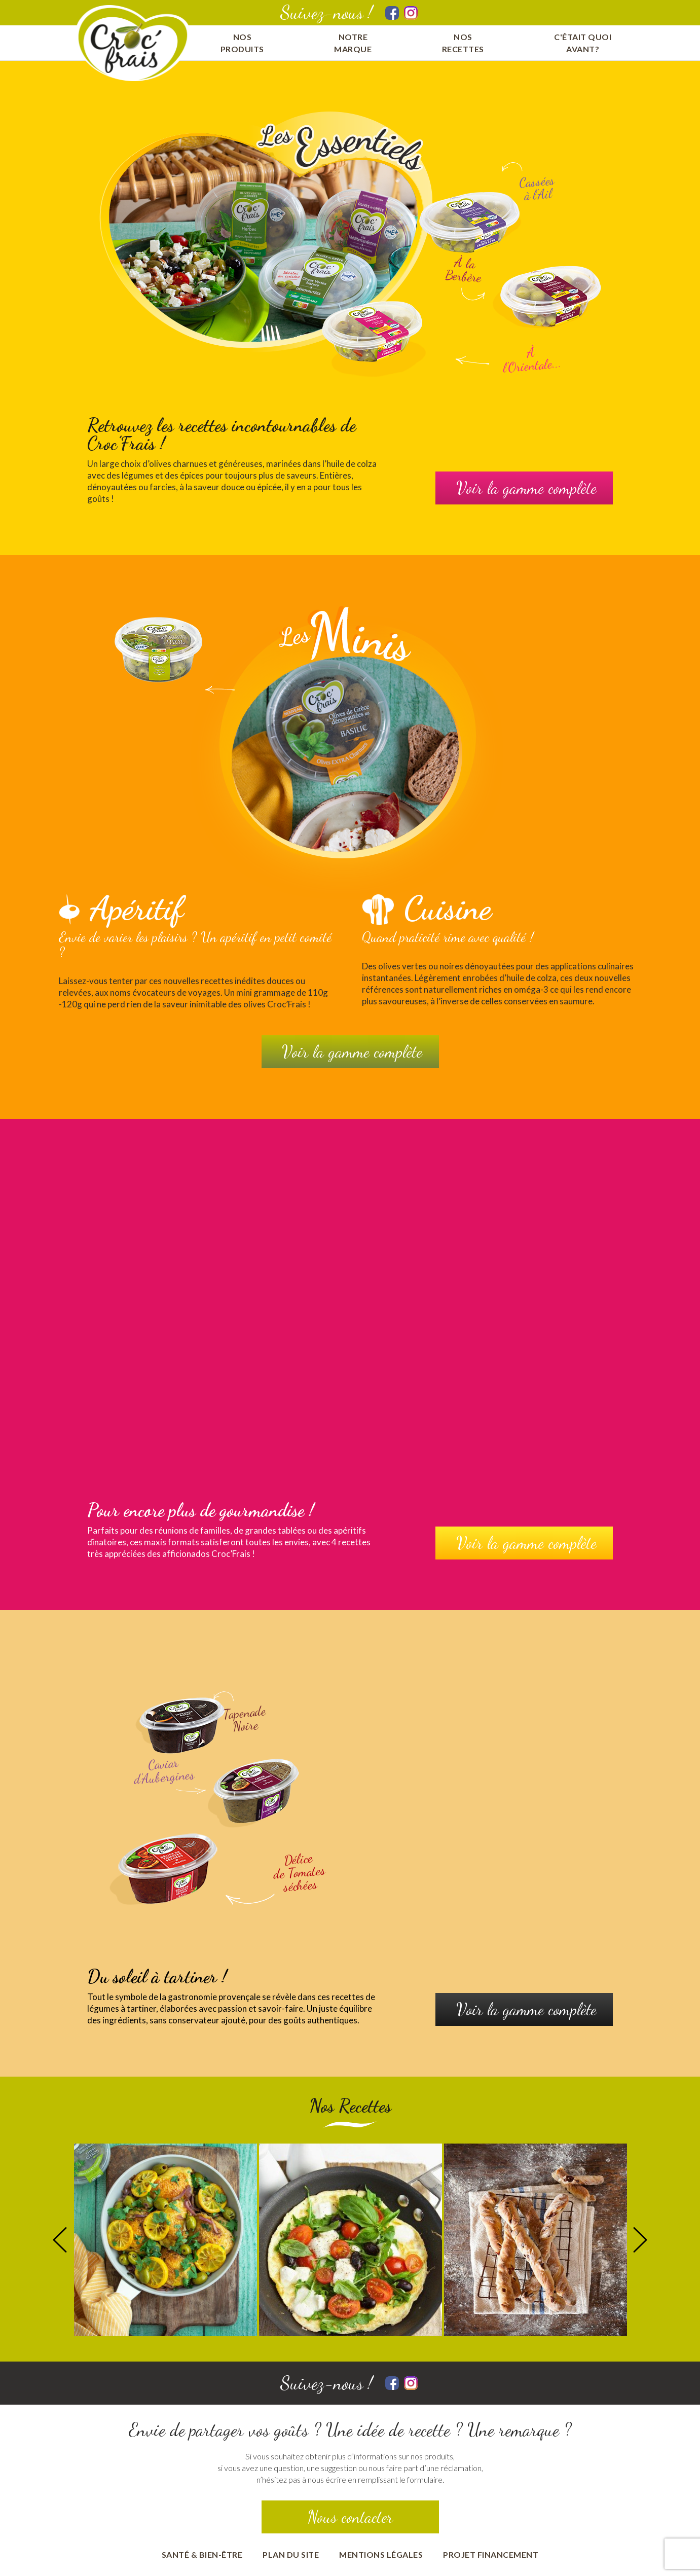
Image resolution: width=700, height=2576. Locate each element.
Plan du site (291, 2554)
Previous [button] (60, 2240)
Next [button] (640, 2240)
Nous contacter (350, 2517)
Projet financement (490, 2554)
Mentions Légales (381, 2554)
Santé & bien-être (202, 2554)
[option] (165, 2240)
